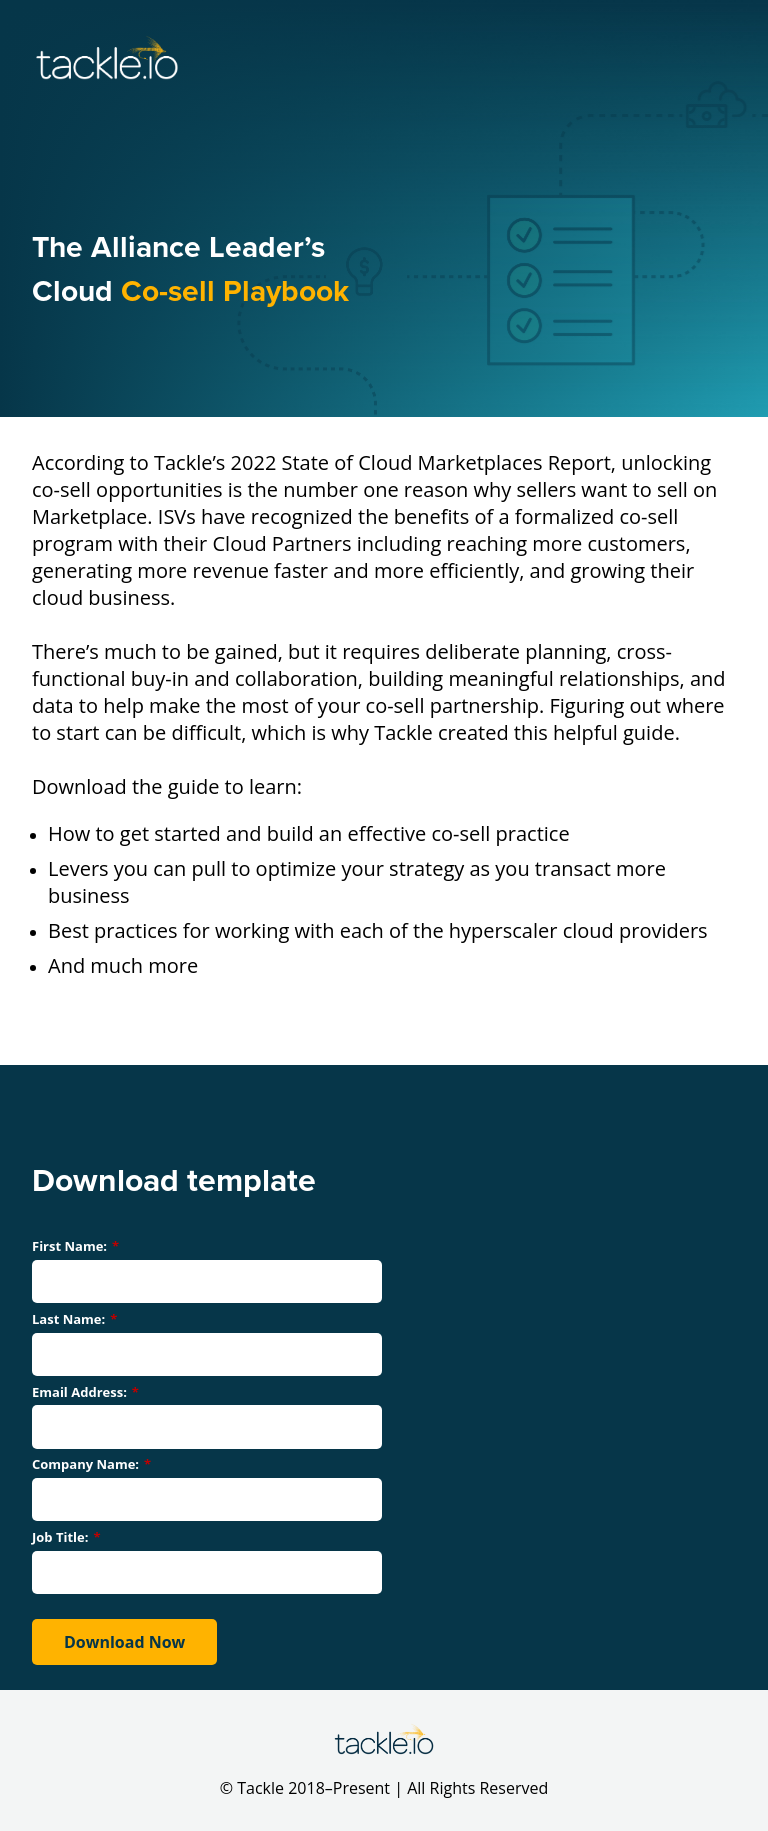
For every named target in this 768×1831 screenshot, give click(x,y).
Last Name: (74, 1319)
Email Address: (85, 1392)
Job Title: (66, 1537)
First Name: (75, 1246)
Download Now (124, 1642)
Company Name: (91, 1464)
